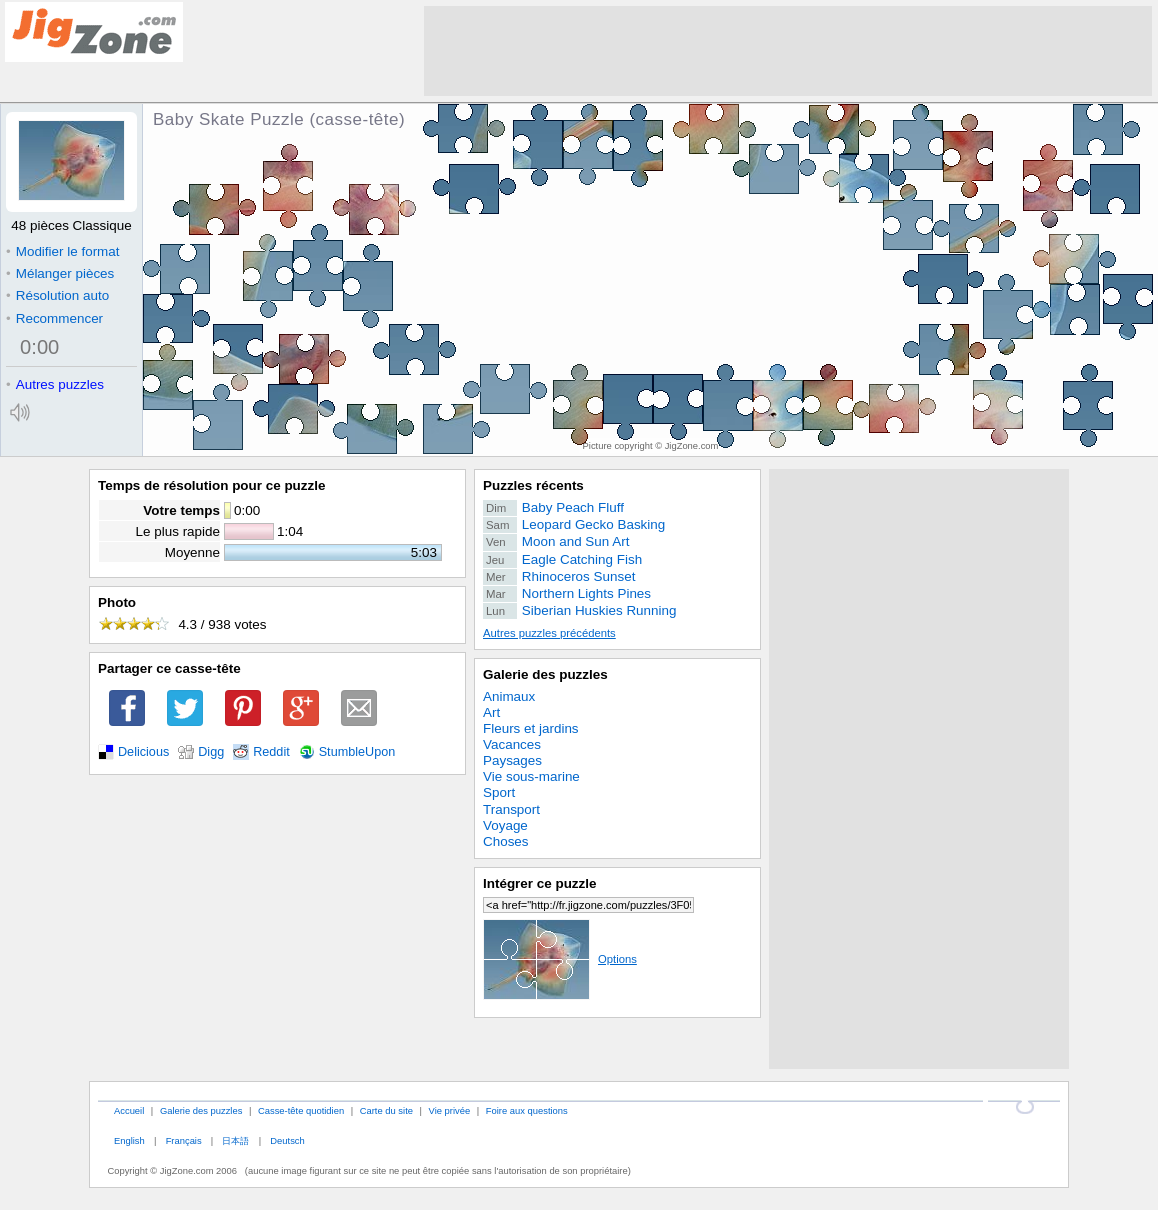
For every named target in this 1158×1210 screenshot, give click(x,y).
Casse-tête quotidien (301, 1110)
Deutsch (287, 1140)
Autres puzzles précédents (549, 633)
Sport (499, 792)
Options (560, 959)
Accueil (129, 1110)
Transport (511, 809)
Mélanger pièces (60, 273)
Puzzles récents (533, 485)
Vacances (512, 744)
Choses (506, 841)
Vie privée (450, 1110)
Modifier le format (63, 251)
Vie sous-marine (531, 776)
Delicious (143, 752)
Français (184, 1140)
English (129, 1140)
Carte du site (386, 1110)
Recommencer (54, 318)
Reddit (271, 752)
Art (491, 712)
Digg (211, 752)
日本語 (235, 1140)
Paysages (512, 760)
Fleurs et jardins (531, 728)
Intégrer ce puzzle (540, 883)
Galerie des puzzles (545, 674)
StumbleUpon (357, 752)
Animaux (509, 696)
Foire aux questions (527, 1110)
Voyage (505, 825)
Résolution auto (57, 295)
